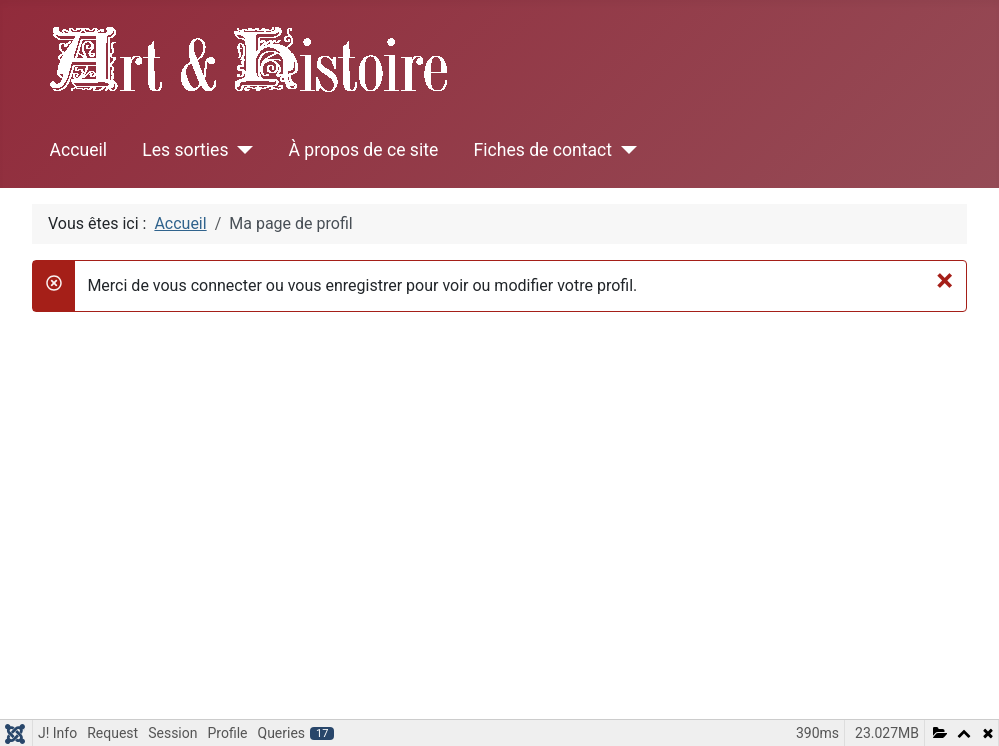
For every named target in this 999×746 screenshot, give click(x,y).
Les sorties (185, 150)
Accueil (78, 150)
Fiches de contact (543, 150)
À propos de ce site (363, 150)
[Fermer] (944, 280)
